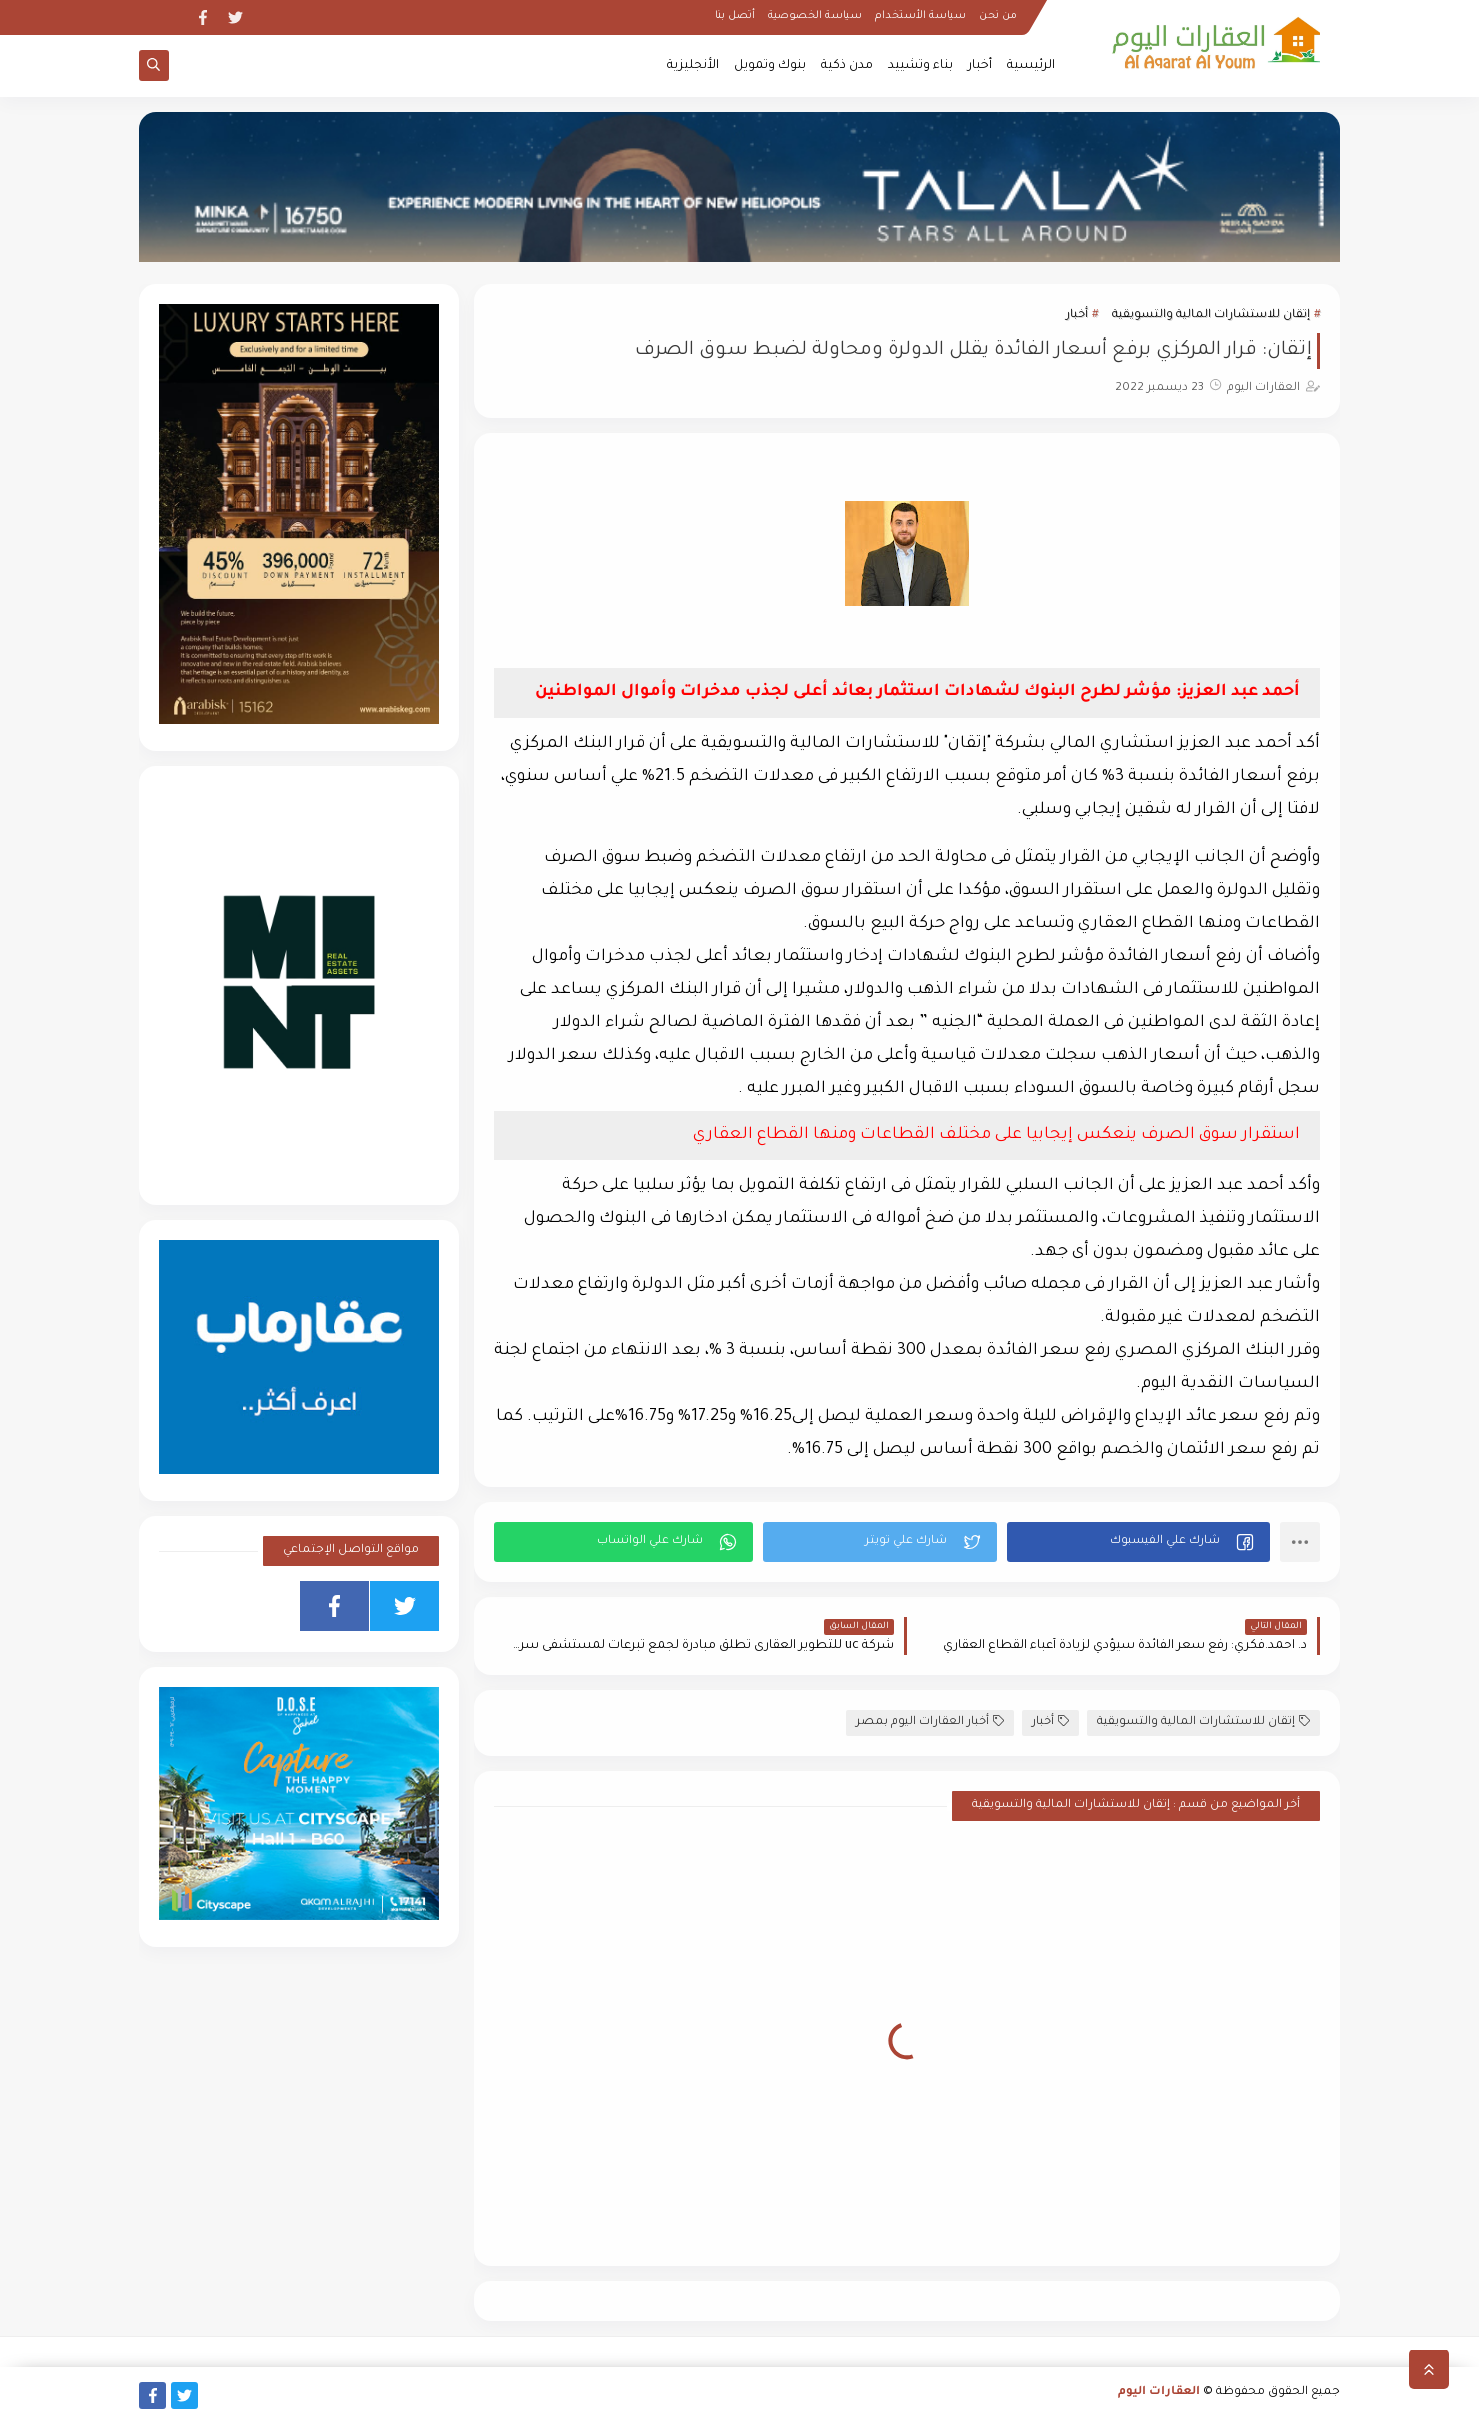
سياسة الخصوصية (815, 16)
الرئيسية (1031, 66)
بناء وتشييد (920, 66)
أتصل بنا (735, 16)
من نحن (998, 16)
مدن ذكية (847, 66)
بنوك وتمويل (770, 66)
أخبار (980, 66)
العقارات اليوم (1159, 2392)
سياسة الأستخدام (920, 16)
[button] (1138, 1542)
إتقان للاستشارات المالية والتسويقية (1211, 315)
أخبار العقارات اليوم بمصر (930, 1721)
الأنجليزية (693, 66)
